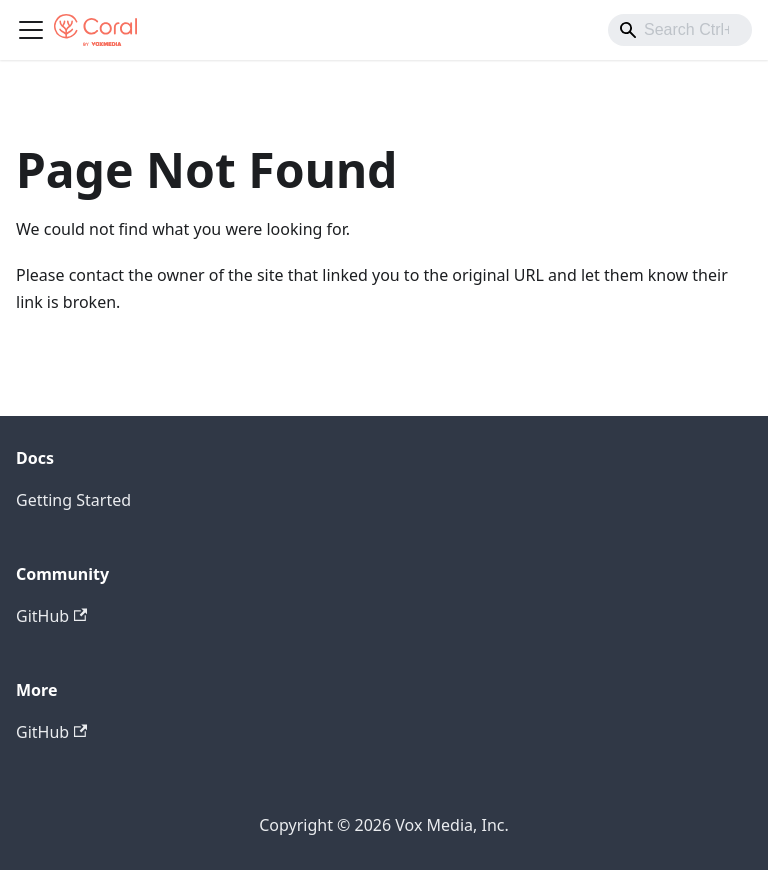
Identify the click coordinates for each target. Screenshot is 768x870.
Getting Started (73, 500)
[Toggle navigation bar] (31, 30)
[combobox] (680, 30)
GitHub (51, 616)
